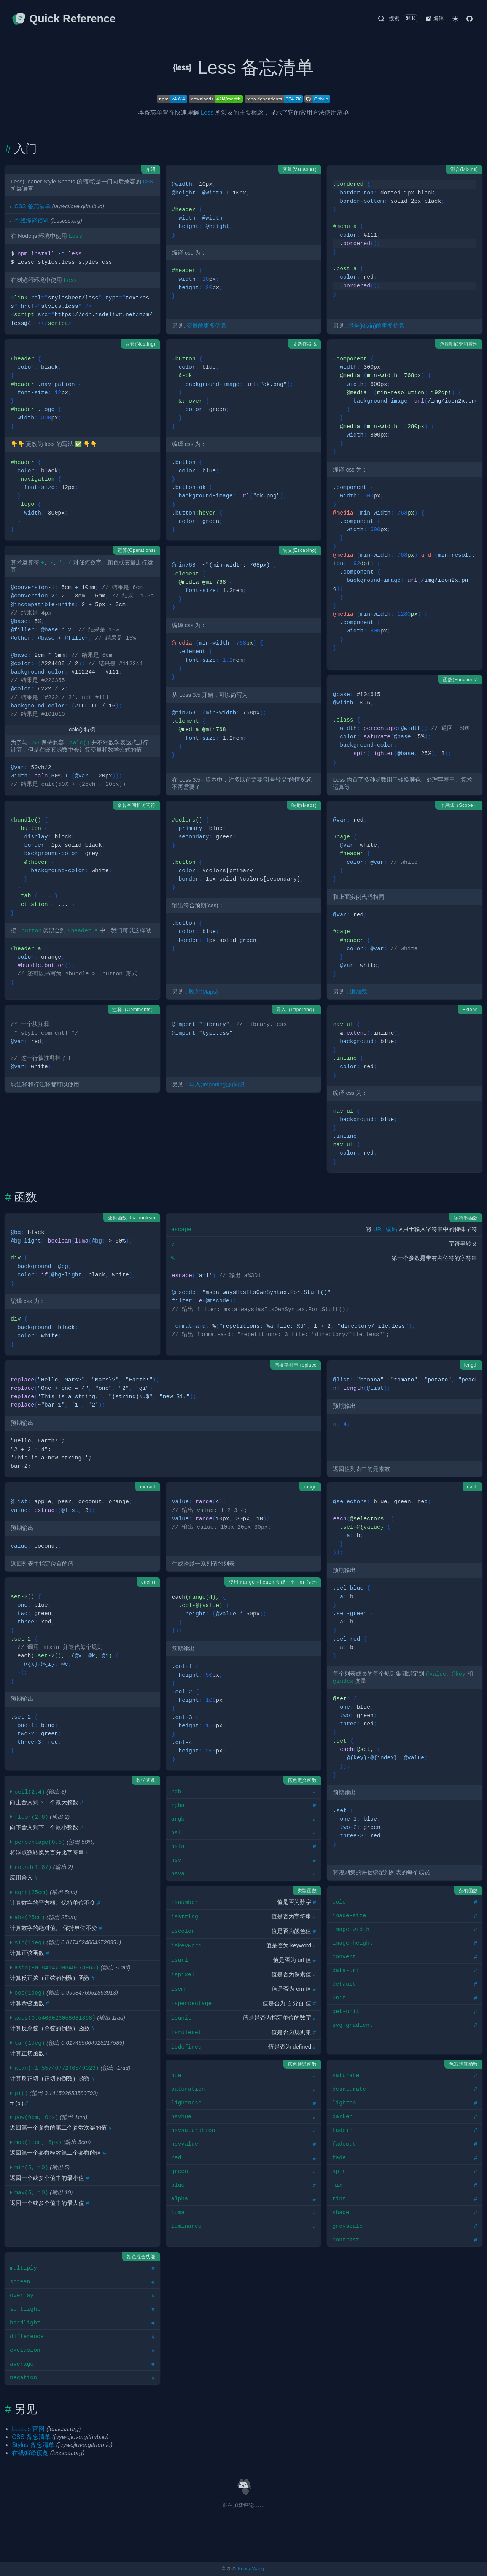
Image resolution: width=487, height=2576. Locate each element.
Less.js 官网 (28, 2429)
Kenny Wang (251, 2568)
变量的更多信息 (206, 326)
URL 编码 (385, 1229)
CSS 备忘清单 (32, 206)
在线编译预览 (31, 221)
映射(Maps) (203, 992)
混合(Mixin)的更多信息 (376, 326)
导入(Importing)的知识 (217, 1085)
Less (207, 112)
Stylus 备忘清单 (33, 2445)
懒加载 (358, 992)
